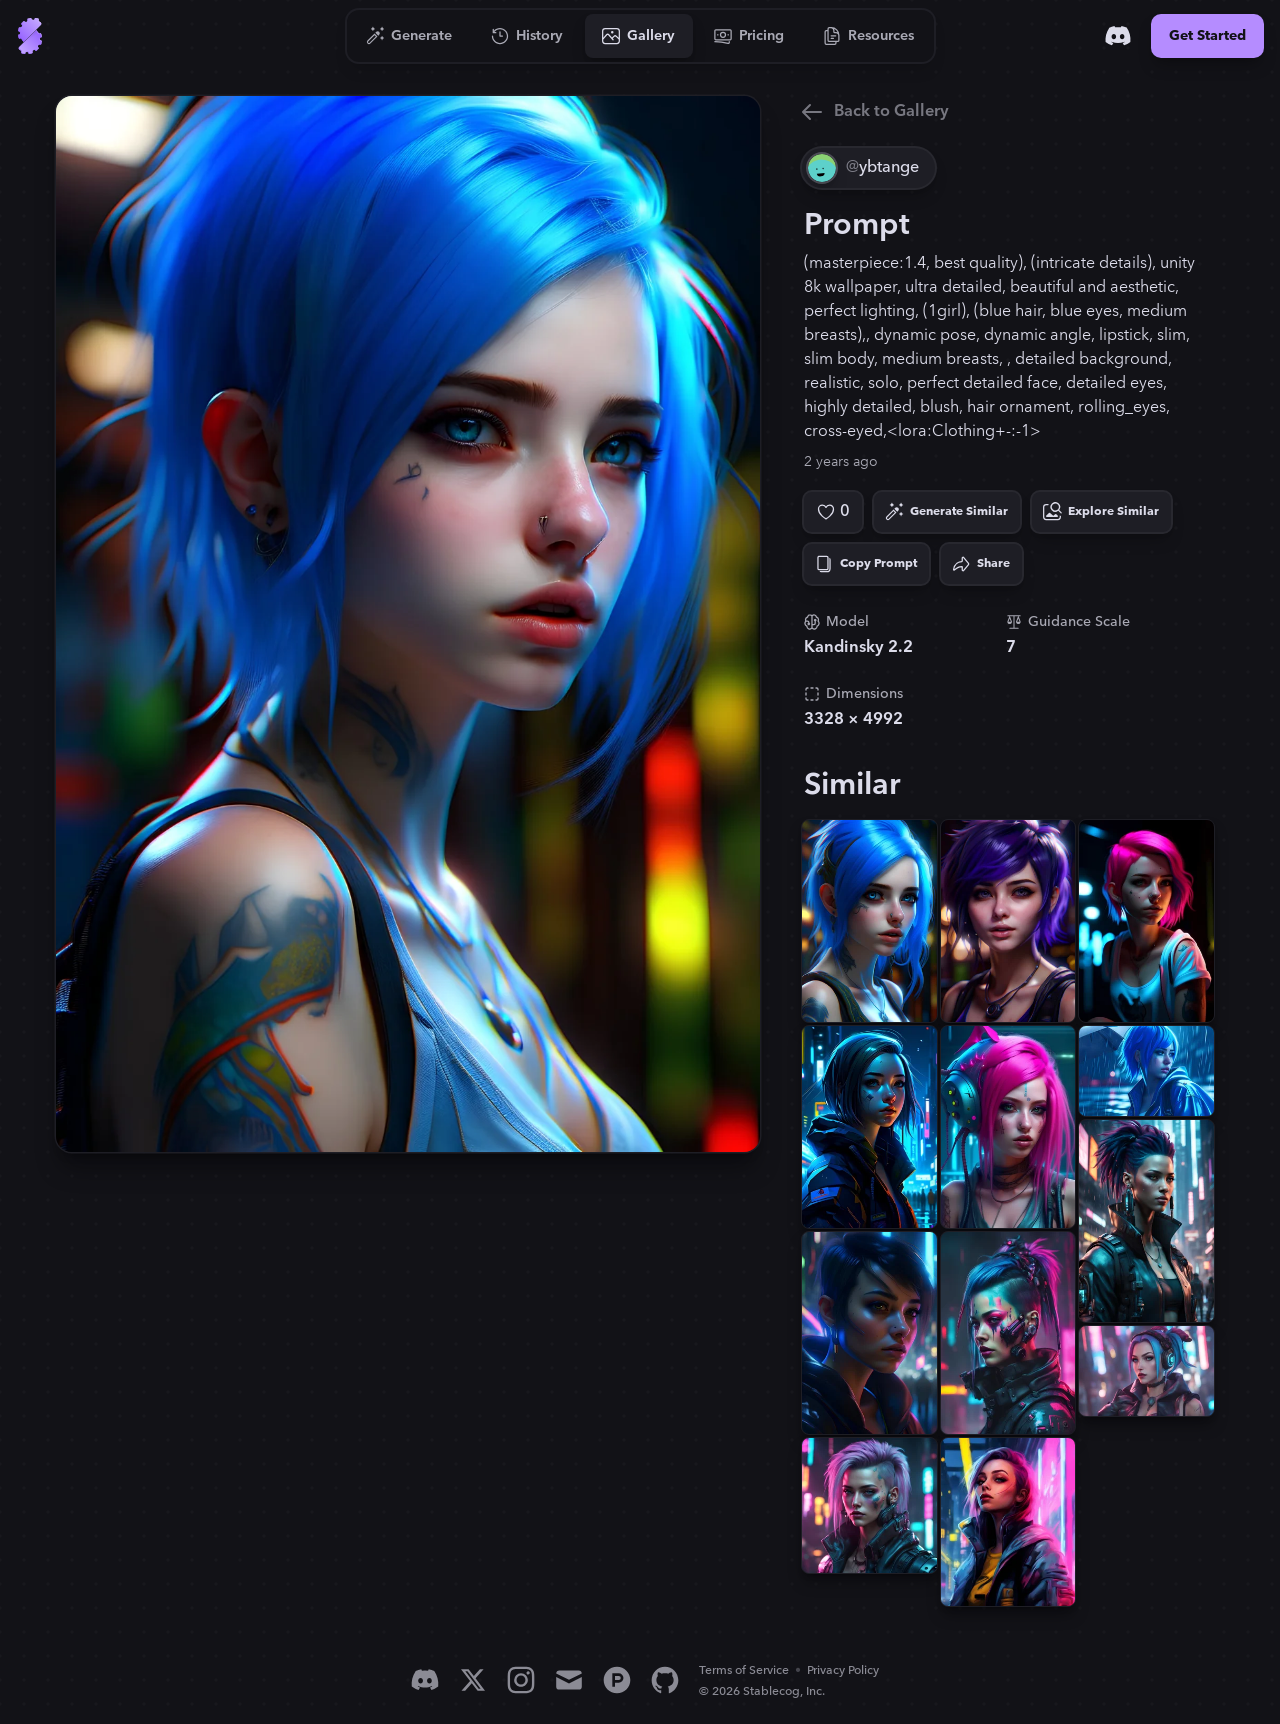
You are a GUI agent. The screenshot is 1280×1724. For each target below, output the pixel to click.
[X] (473, 1680)
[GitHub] (665, 1680)
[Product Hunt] (617, 1680)
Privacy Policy (843, 1670)
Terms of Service (744, 1670)
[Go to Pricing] (749, 36)
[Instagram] (521, 1680)
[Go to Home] (30, 36)
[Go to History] (527, 36)
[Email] (569, 1680)
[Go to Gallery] (639, 36)
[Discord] (1118, 36)
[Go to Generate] (409, 36)
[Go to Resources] (869, 36)
